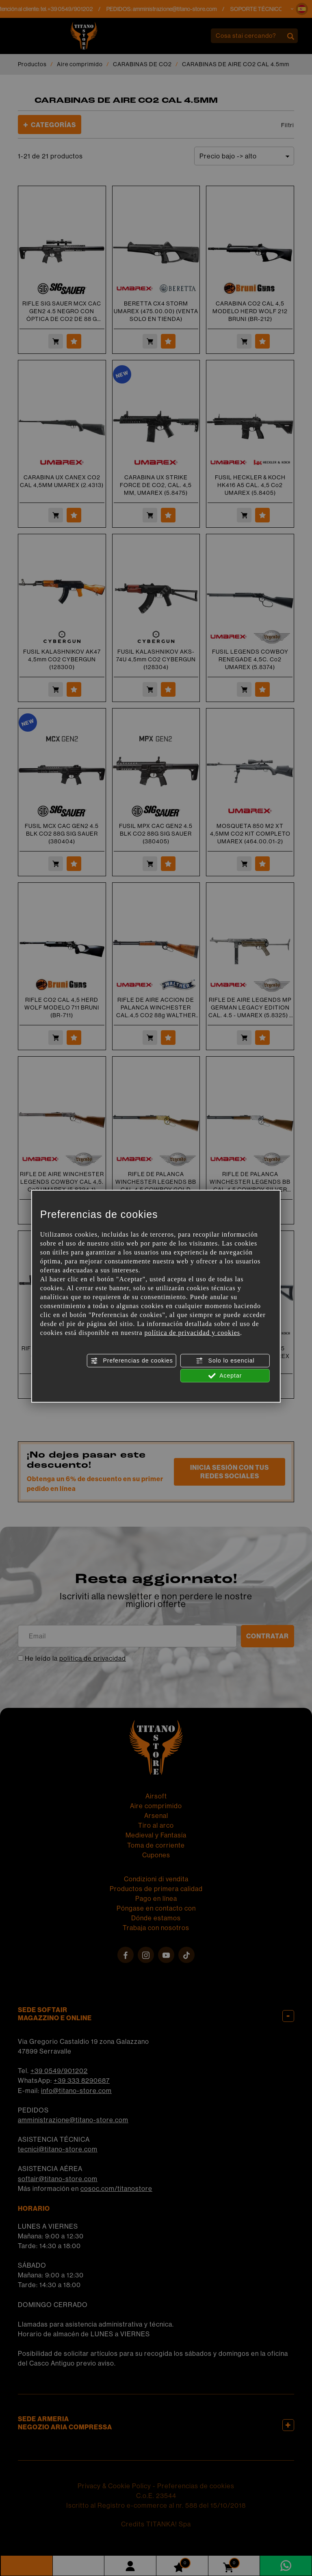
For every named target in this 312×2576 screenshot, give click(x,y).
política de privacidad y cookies (192, 1332)
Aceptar (225, 1376)
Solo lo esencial (225, 1361)
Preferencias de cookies (132, 1361)
